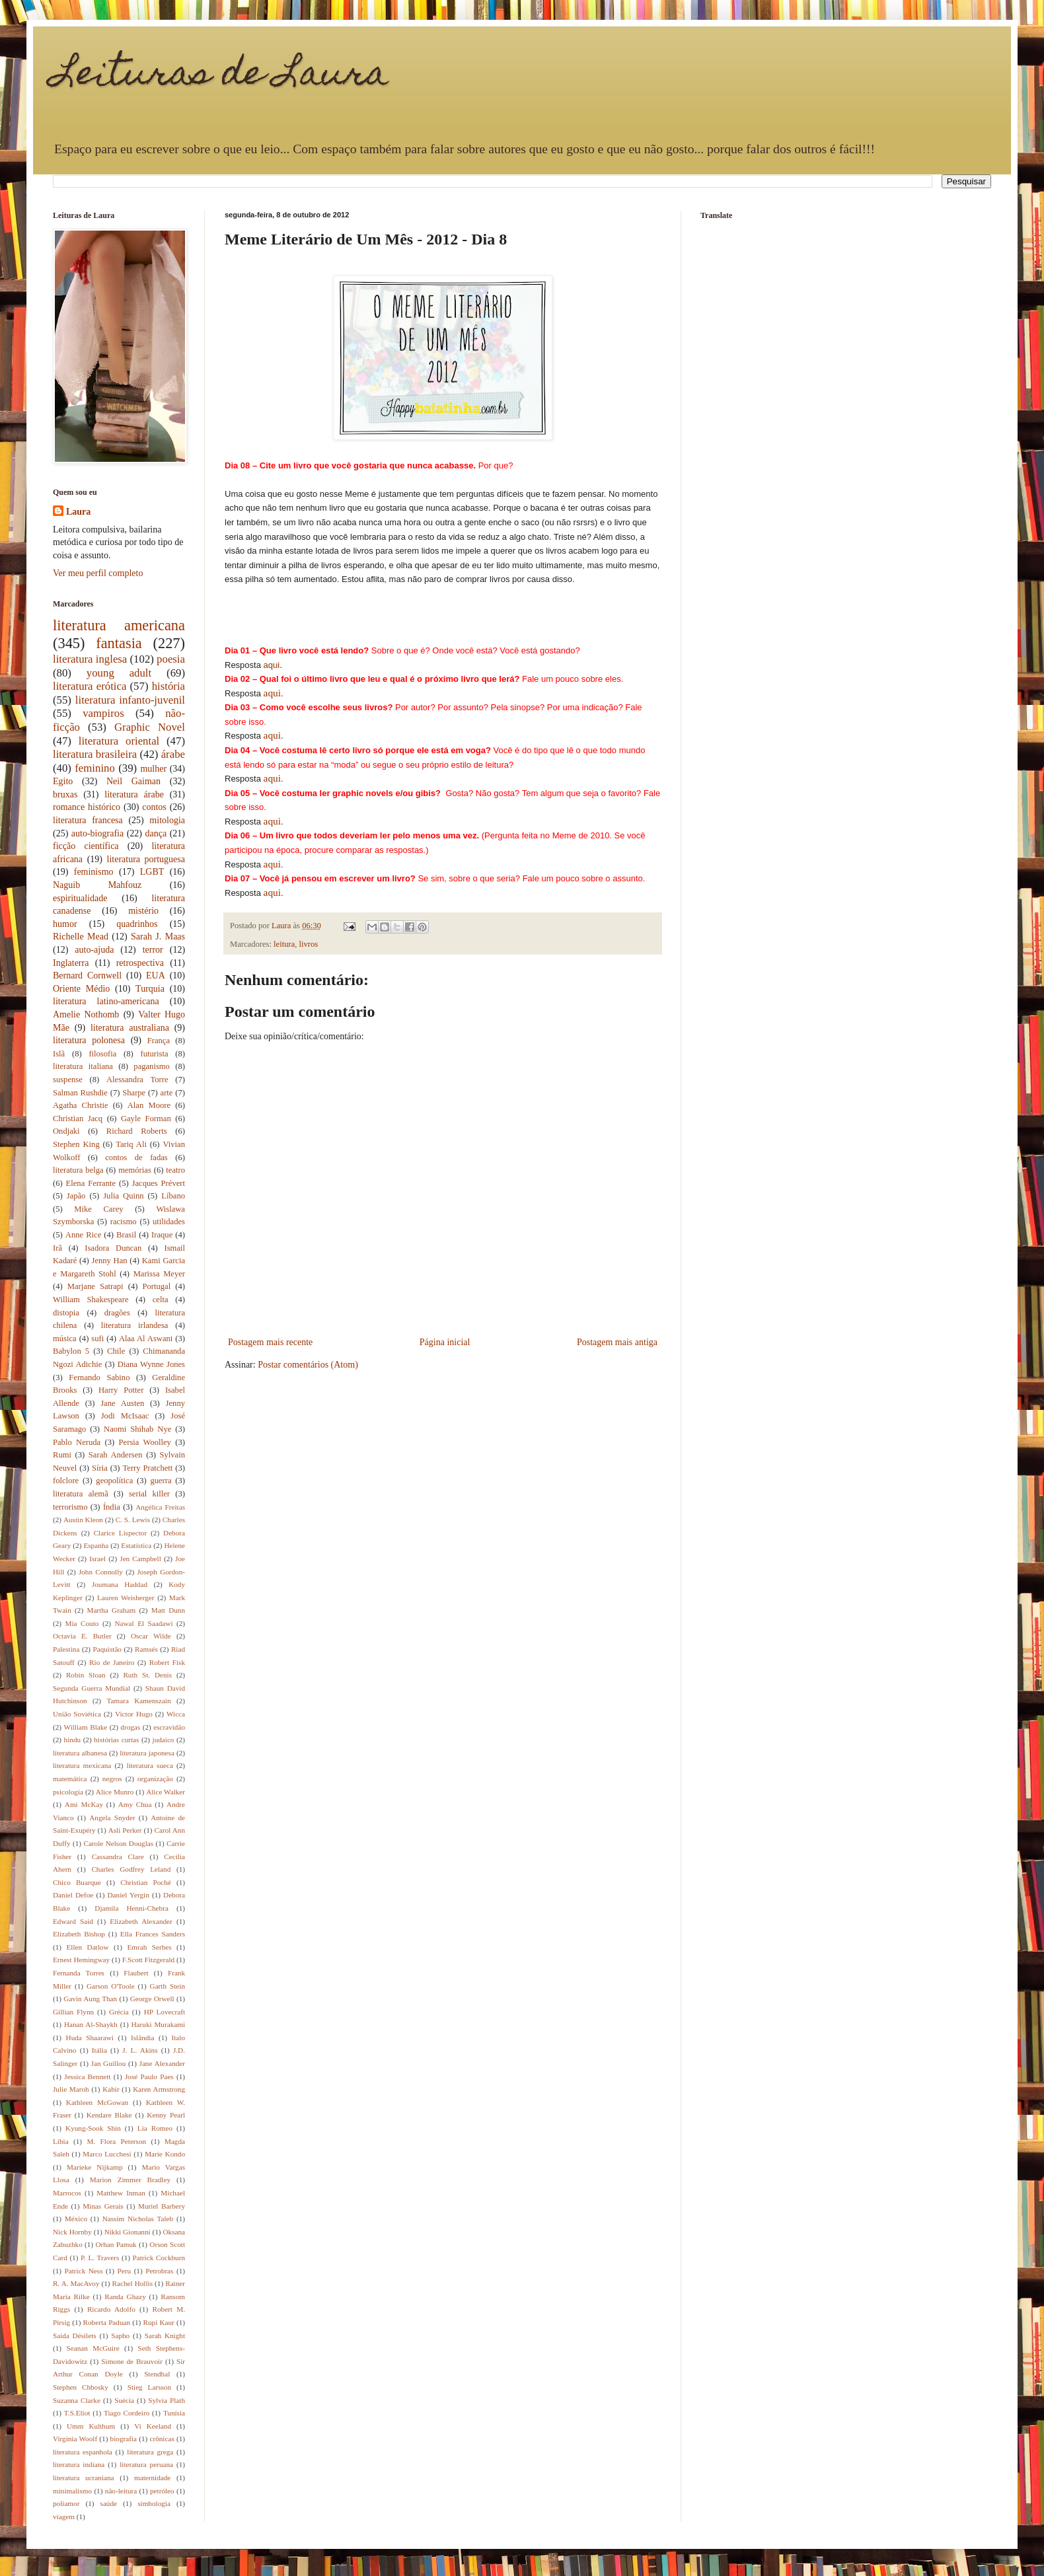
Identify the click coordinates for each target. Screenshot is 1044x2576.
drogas (130, 1727)
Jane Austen (122, 1403)
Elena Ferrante (91, 1183)
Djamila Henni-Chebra (131, 1908)
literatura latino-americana (106, 1001)
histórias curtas (116, 1740)
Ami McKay (84, 1804)
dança (156, 833)
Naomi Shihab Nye (137, 1429)
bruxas (65, 794)
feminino (95, 768)
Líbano (173, 1195)
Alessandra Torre (137, 1079)
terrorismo (70, 1507)
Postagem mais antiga (617, 1342)
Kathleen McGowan (97, 2102)
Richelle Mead (80, 936)
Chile (116, 1351)
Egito (63, 781)
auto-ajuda (94, 950)
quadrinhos (136, 924)
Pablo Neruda (76, 1442)
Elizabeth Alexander (141, 1921)
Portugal (157, 1286)
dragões (117, 1312)
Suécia (124, 2400)
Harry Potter (120, 1390)
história (168, 686)
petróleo (162, 2491)
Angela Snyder (112, 1818)
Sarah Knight (165, 2335)
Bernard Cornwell (87, 975)
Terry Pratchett (147, 1468)
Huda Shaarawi (90, 2038)
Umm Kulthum (91, 2426)
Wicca (176, 1714)
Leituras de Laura (221, 76)
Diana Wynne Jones (151, 1364)
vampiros (103, 713)
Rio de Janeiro (111, 1662)
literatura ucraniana (83, 2478)
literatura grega (150, 2452)
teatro (175, 1170)
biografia (123, 2439)
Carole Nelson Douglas (118, 1843)
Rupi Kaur (158, 2322)
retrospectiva (140, 963)
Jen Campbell (140, 1559)
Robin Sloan (86, 1675)
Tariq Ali (131, 1144)
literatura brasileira (95, 754)
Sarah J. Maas (158, 936)
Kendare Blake (109, 2115)
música (65, 1338)
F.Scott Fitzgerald (148, 1960)
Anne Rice (83, 1234)
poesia (171, 659)
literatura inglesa (90, 659)
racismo (123, 1221)
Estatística (136, 1545)
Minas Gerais (103, 2206)
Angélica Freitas (160, 1507)
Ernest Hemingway (81, 1960)
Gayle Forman (146, 1118)
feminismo (94, 872)
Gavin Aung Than (90, 1999)
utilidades (169, 1221)
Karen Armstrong (159, 2089)
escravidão (169, 1727)
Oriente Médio (81, 989)
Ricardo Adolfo (111, 2309)
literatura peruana (146, 2464)
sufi (97, 1338)
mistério (143, 911)
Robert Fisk (167, 1662)
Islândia (142, 2038)
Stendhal (157, 2374)
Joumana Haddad (119, 1584)
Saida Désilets (74, 2335)
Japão (76, 1195)
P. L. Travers (100, 2258)
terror (153, 950)
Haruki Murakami (158, 2024)
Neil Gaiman (133, 781)
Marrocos (67, 2193)
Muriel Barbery (161, 2206)
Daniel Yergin (128, 1895)
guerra (160, 1480)
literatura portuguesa (146, 859)
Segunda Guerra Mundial (91, 1688)
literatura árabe (134, 794)
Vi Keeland (152, 2426)
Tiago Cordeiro (126, 2413)
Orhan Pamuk (115, 2244)
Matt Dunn (168, 1610)
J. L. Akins (139, 2050)
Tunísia (174, 2413)
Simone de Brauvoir (132, 2361)
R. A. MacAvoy (76, 2283)
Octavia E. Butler (82, 1636)
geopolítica (114, 1480)
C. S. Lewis (133, 1520)
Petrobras (159, 2271)
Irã (57, 1248)
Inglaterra (71, 963)
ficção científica (86, 846)
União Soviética (77, 1714)
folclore (66, 1480)
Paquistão (107, 1649)
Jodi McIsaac (125, 1415)
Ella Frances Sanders (152, 1934)
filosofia (102, 1053)
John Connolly (101, 1572)
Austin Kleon (83, 1520)
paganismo (151, 1066)
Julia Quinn (123, 1195)
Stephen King (76, 1144)
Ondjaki (66, 1131)
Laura (78, 512)
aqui (272, 665)
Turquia (150, 989)
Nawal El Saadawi (143, 1623)
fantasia (119, 643)
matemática (70, 1779)
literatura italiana (83, 1066)
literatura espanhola (82, 2452)
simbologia (153, 2503)
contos (154, 807)
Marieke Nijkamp (94, 2167)
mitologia (167, 820)
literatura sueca (150, 1765)
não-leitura (121, 2491)
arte (167, 1092)
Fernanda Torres (78, 1973)
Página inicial (445, 1342)
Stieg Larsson (149, 2387)
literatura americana (119, 625)
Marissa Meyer (159, 1273)
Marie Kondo (165, 2154)
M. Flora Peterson (116, 2141)
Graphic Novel (149, 727)
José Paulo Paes (149, 2076)
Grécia (119, 2012)
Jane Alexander (162, 2063)
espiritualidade (80, 898)
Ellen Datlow (88, 1947)
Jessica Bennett (87, 2076)
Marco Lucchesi (107, 2154)
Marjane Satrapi (95, 1286)
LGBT (152, 872)
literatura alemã (80, 1493)
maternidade (152, 2478)
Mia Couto (82, 1623)
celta (160, 1299)
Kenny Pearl (166, 2115)
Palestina (66, 1649)
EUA (155, 975)
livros (308, 944)
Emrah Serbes (149, 1947)
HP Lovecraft (164, 2012)
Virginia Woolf (75, 2439)
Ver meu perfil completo (98, 573)
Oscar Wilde (151, 1636)
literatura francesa (88, 820)
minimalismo (72, 2491)
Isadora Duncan (113, 1248)
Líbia (61, 2141)
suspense (68, 1079)
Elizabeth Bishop (79, 1934)
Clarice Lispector (120, 1533)
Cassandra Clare (118, 1856)
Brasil (126, 1234)
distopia (66, 1312)
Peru (124, 2271)
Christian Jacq (77, 1118)
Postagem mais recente (270, 1342)
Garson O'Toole (111, 1986)
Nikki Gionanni (127, 2232)
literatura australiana (130, 1028)
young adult (119, 673)
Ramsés (146, 1649)
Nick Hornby (72, 2232)
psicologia (68, 1792)
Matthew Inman (120, 2193)
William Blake (86, 1727)
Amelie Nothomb (86, 1014)
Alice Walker (165, 1792)
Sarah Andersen (116, 1454)
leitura (284, 944)
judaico (163, 1740)
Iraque (161, 1234)
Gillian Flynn (73, 2012)
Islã (59, 1053)
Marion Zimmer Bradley (130, 2180)
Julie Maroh (71, 2089)
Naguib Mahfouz (97, 885)
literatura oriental (119, 741)
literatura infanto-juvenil (130, 700)
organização (155, 1779)
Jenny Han (110, 1260)
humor (65, 924)
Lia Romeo (154, 2128)
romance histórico (86, 807)
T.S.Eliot (77, 2413)
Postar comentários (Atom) (308, 1365)
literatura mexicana (82, 1765)
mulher (153, 769)
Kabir (110, 2089)
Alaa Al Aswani (145, 1338)
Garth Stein (167, 1986)
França (158, 1040)
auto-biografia (97, 833)
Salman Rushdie (80, 1092)
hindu (72, 1740)
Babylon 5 (71, 1351)
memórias (134, 1170)
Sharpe (133, 1092)
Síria (100, 1468)
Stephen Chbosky (80, 2387)
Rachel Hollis (132, 2283)
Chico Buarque (77, 1882)
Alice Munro (115, 1792)
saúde (108, 2503)
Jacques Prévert (158, 1183)
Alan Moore (149, 1105)
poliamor (66, 2503)
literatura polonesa (89, 1040)
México (76, 2219)
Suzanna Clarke (76, 2400)
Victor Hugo (134, 1714)
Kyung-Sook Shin (93, 2128)
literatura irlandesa (134, 1325)
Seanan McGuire (92, 2348)
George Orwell (152, 1999)
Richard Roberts (136, 1131)
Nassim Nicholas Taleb (137, 2219)
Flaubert (136, 1973)
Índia (111, 1507)
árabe (173, 754)
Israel (97, 1559)
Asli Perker (125, 1830)
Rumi (62, 1454)
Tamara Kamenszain (138, 1701)
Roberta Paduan (107, 2322)
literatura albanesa (80, 1753)
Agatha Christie (80, 1105)
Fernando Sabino (99, 1377)
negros (112, 1779)
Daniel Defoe (73, 1895)
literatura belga (78, 1170)
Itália (99, 2050)
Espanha (95, 1545)
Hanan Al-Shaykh (91, 2024)
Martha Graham (111, 1610)
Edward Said (73, 1921)
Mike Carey (98, 1209)
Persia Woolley (145, 1442)
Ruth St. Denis (147, 1675)
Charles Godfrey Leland (130, 1869)
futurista (154, 1053)
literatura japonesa (147, 1753)
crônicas (161, 2439)
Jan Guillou (108, 2063)
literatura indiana (78, 2464)
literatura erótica (89, 686)
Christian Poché (145, 1882)
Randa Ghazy (125, 2296)
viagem (64, 2517)
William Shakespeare (90, 1299)
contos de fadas (136, 1157)
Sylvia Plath (166, 2400)
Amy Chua (135, 1804)
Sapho (120, 2335)
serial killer (149, 1493)
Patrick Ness (84, 2271)
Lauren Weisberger (126, 1597)
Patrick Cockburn (159, 2258)
